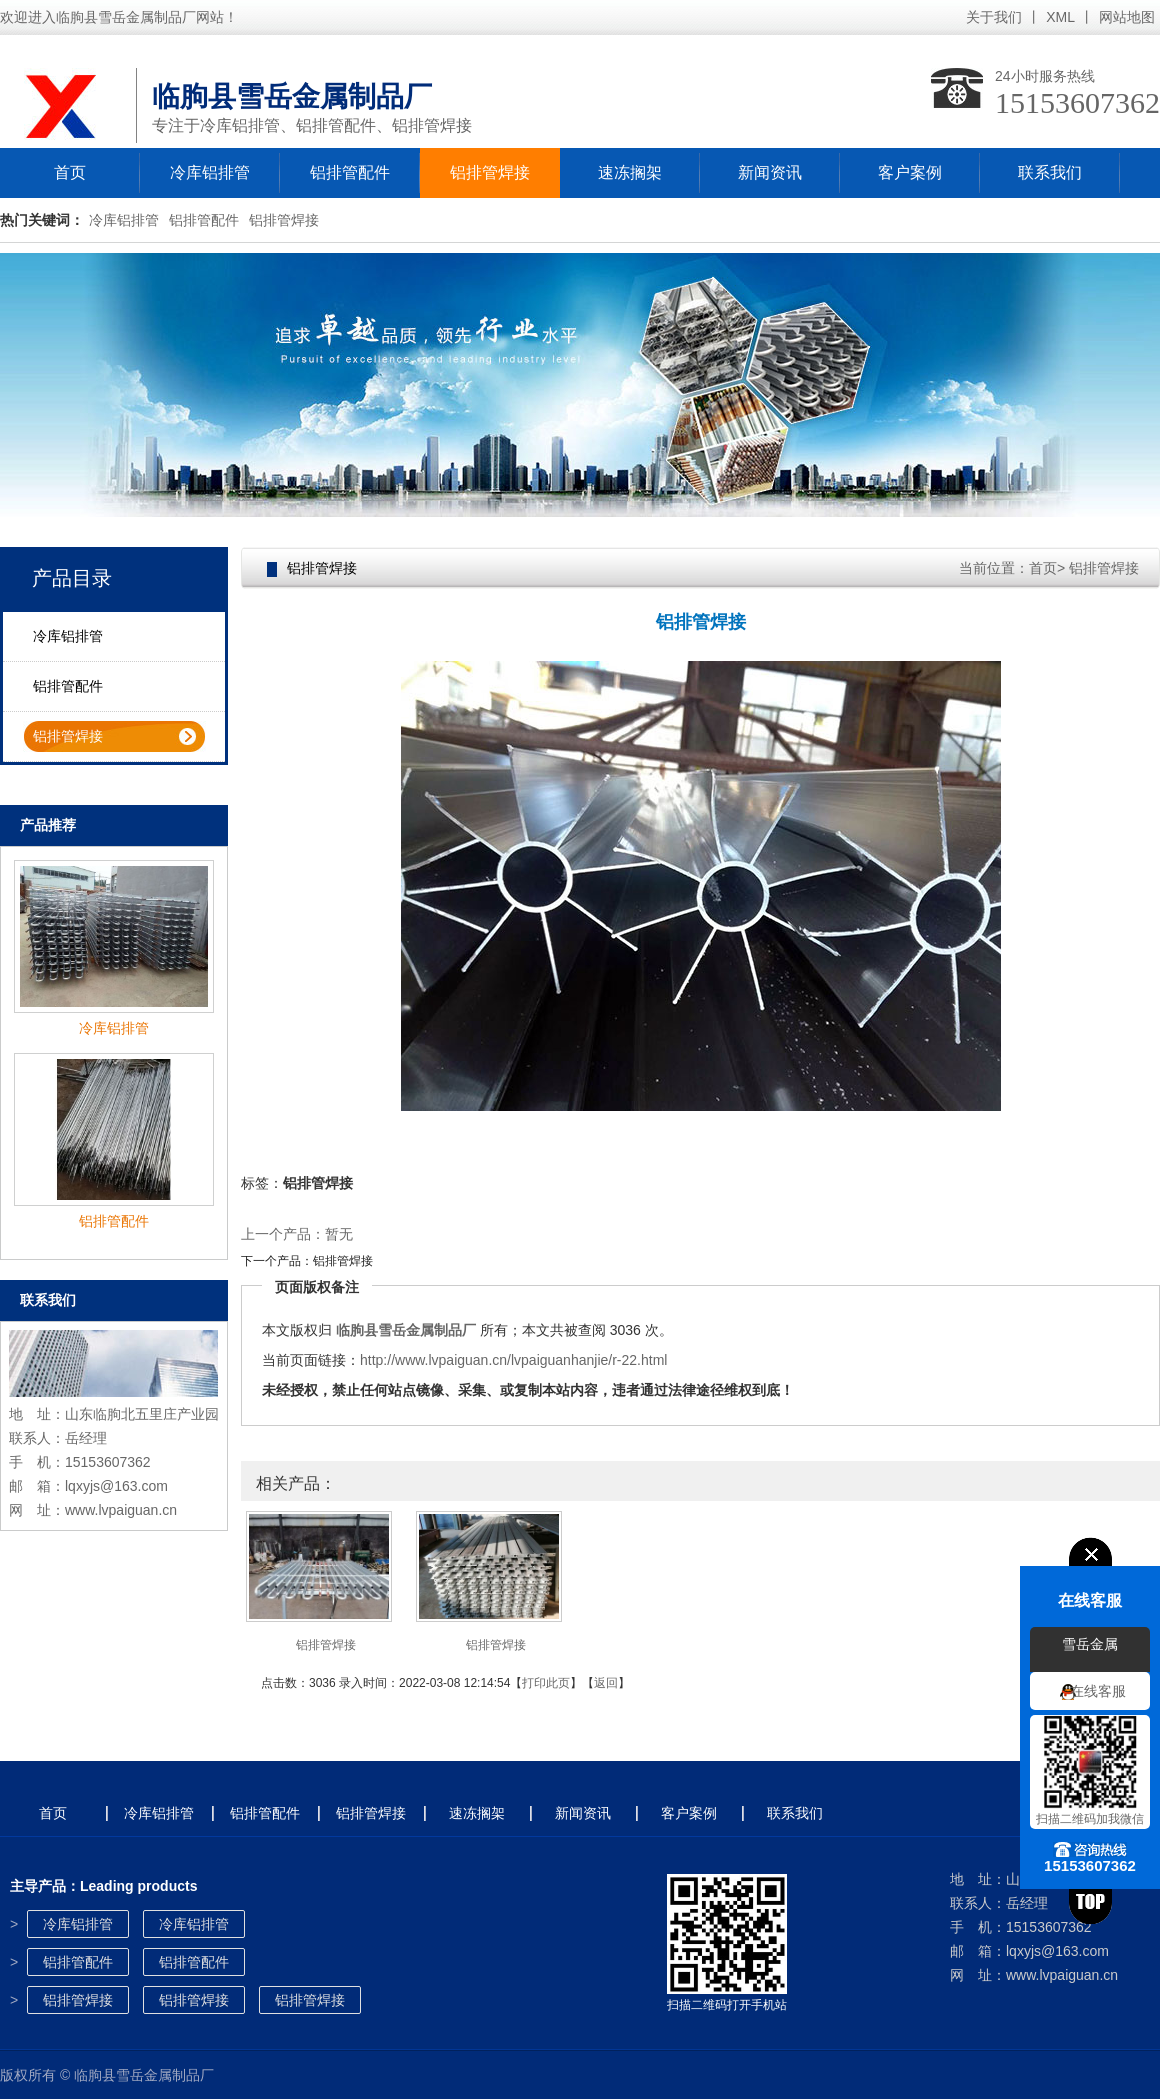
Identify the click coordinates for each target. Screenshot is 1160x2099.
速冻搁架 (630, 172)
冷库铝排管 (210, 172)
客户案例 (910, 172)
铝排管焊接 (490, 172)
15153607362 (1077, 102)
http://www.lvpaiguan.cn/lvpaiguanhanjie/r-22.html (513, 1360)
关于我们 (994, 17)
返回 (606, 1683)
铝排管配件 (350, 172)
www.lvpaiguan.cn (121, 1510)
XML (1060, 17)
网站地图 (1127, 17)
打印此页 (546, 1683)
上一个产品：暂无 (297, 1234)
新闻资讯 (770, 172)
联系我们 (1050, 172)
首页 (70, 172)
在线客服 (1098, 1691)
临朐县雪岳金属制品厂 (406, 1330)
